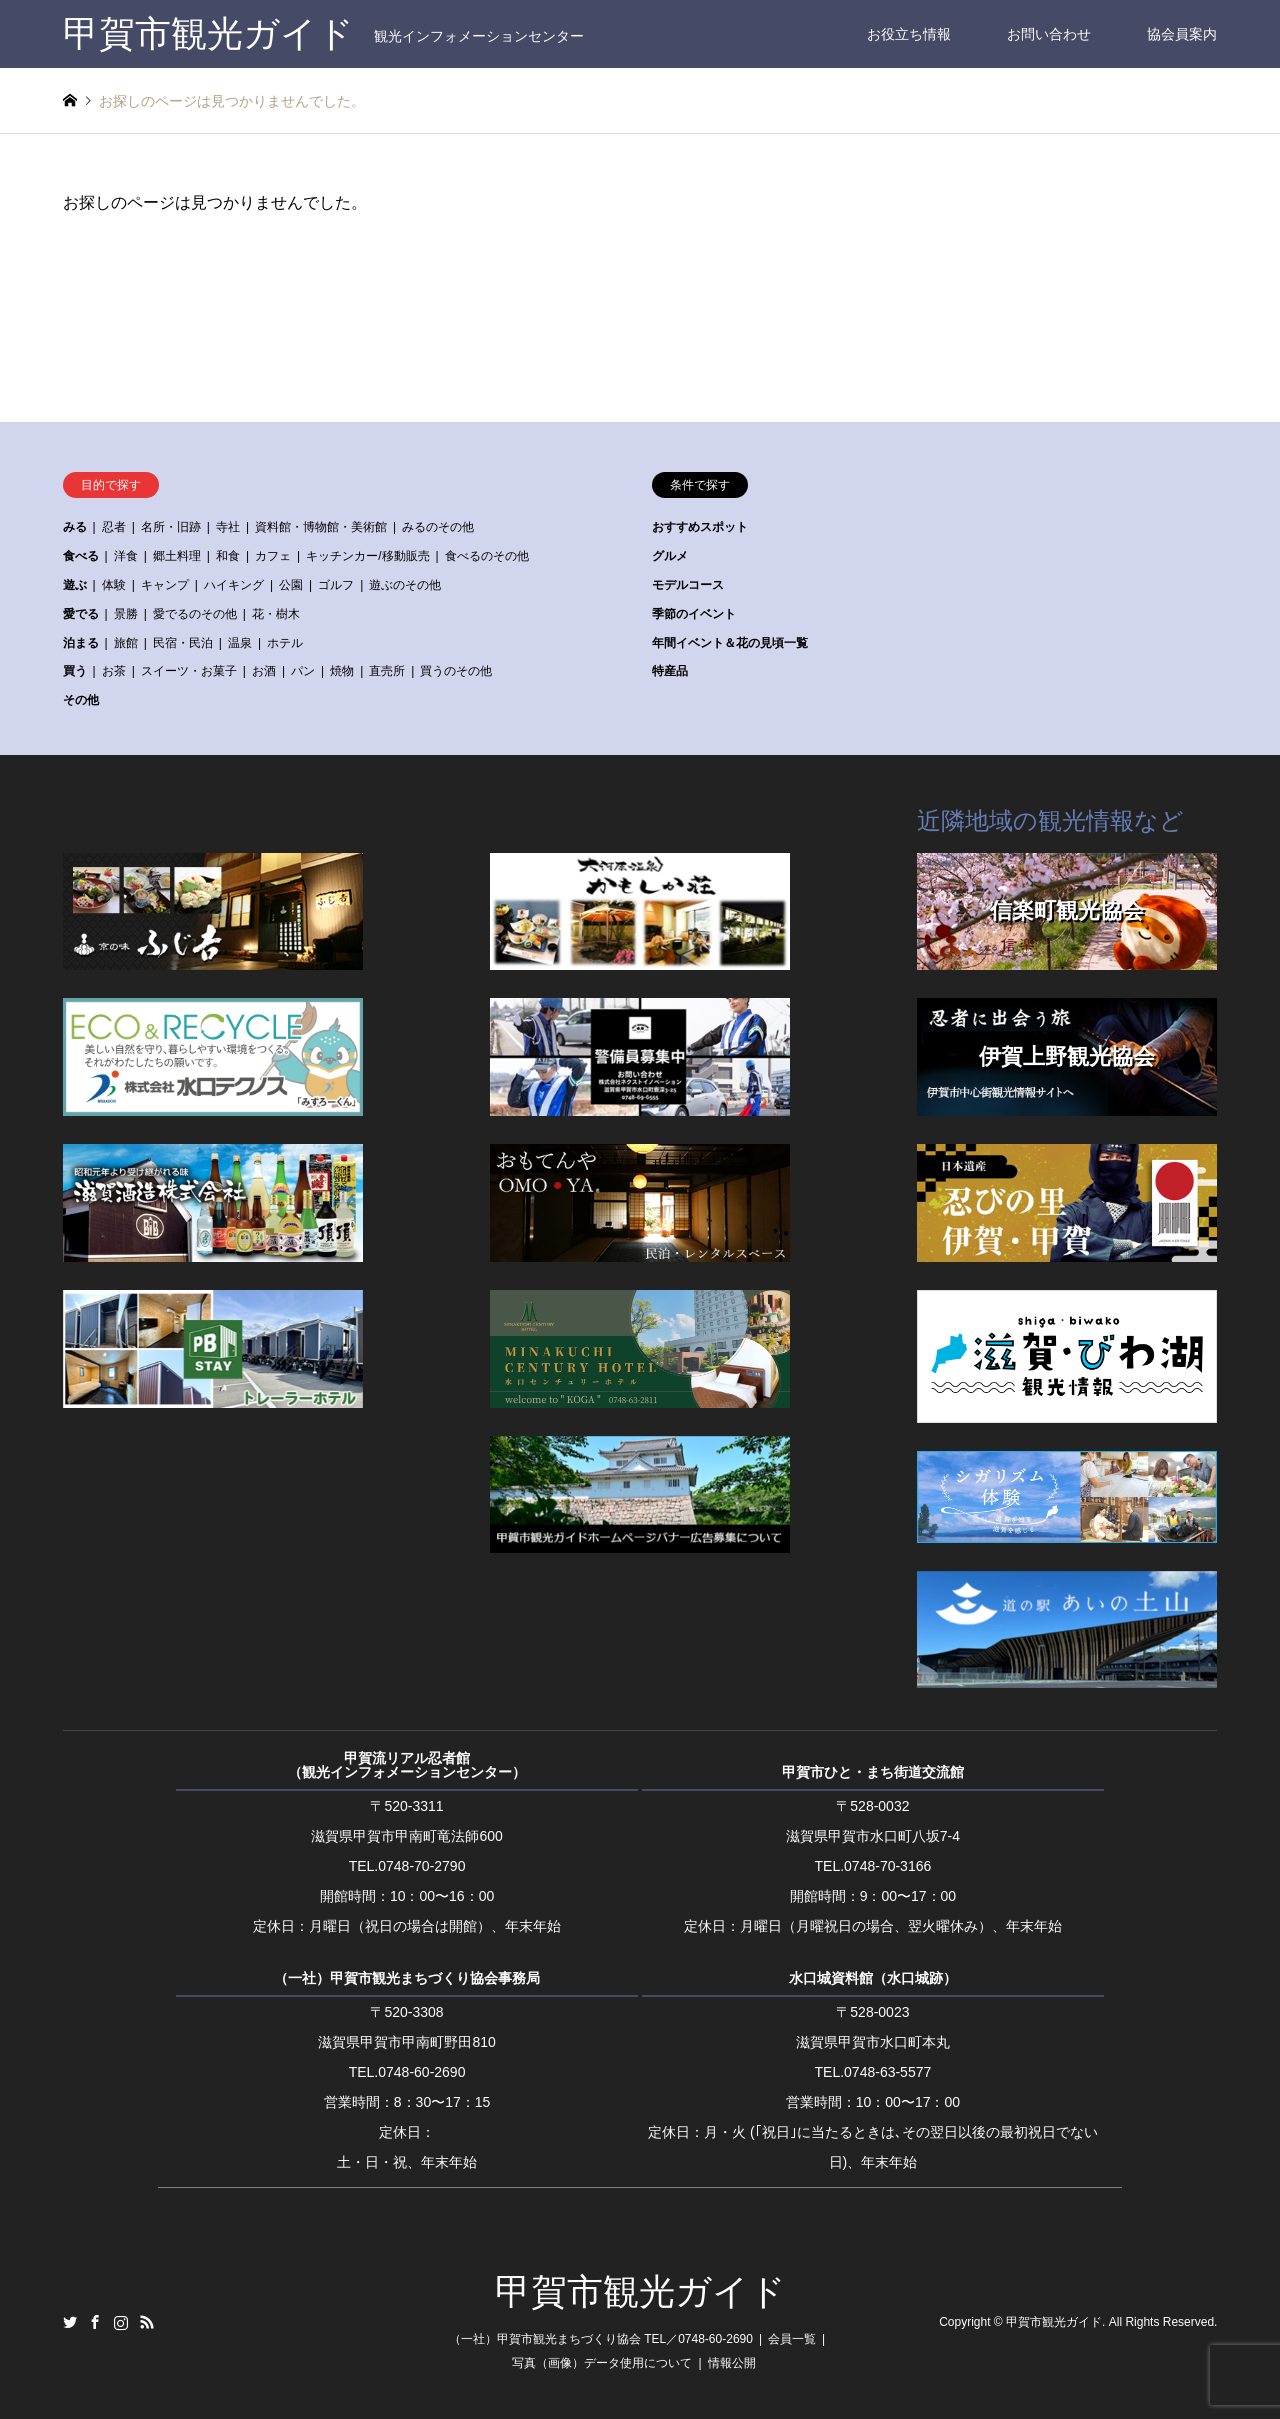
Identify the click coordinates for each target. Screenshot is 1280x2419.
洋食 (126, 556)
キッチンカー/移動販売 (367, 556)
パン (303, 671)
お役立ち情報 (909, 34)
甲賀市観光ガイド (640, 2292)
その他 (81, 700)
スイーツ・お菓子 (189, 671)
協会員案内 (1182, 34)
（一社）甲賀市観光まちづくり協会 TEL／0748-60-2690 (601, 2339)
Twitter (70, 2322)
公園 (291, 585)
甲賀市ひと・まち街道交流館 (873, 1772)
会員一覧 (792, 2339)
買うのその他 (456, 671)
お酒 (264, 671)
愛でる (81, 614)
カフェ (273, 556)
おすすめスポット (700, 527)
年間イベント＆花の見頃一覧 (730, 643)
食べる (81, 556)
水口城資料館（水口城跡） (873, 1978)
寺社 (228, 527)
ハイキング (234, 585)
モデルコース (688, 585)
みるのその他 (438, 527)
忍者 (114, 527)
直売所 (387, 671)
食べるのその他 (487, 556)
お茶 (114, 671)
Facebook (95, 2322)
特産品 (670, 671)
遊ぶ (75, 585)
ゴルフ (336, 585)
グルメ (670, 556)
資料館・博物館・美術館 (321, 527)
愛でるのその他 (195, 614)
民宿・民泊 (183, 643)
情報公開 (732, 2363)
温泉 (240, 643)
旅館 (126, 643)
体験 (114, 585)
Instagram (121, 2322)
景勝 (126, 614)
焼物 (342, 671)
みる (75, 527)
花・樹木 (276, 614)
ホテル (285, 643)
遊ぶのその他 (405, 585)
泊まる (81, 643)
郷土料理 (177, 556)
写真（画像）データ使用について (602, 2363)
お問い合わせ (1049, 34)
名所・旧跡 (171, 527)
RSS (147, 2322)
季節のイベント (694, 614)
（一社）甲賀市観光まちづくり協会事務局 (407, 1978)
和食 (228, 556)
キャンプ (165, 585)
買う (75, 671)
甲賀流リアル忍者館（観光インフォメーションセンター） (407, 1765)
